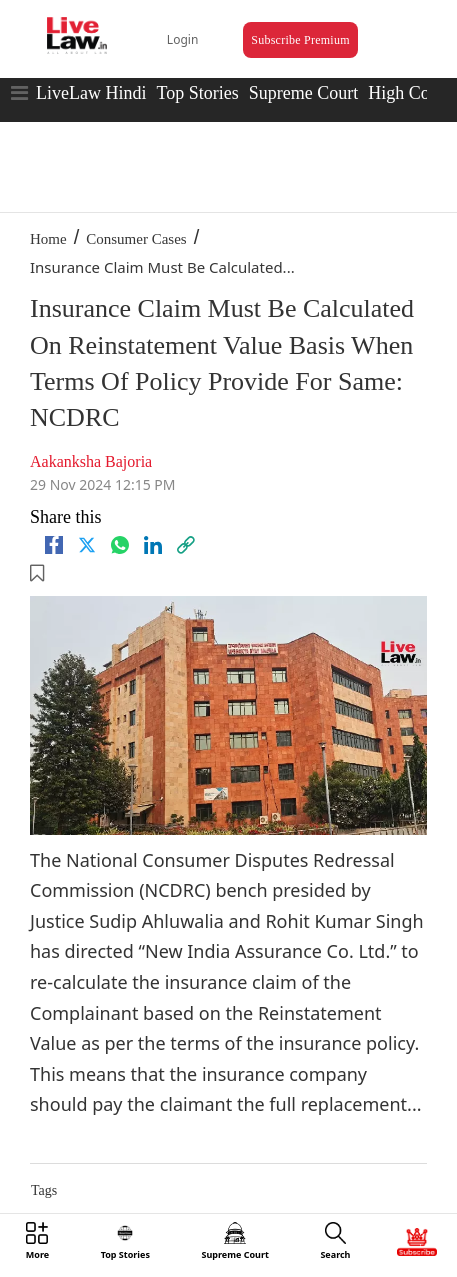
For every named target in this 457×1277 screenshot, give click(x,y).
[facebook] (54, 545)
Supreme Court (304, 93)
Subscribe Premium (300, 40)
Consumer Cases (136, 239)
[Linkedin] (153, 545)
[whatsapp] (120, 545)
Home (48, 239)
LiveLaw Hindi (91, 93)
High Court (409, 93)
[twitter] (87, 545)
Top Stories (197, 93)
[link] (186, 545)
